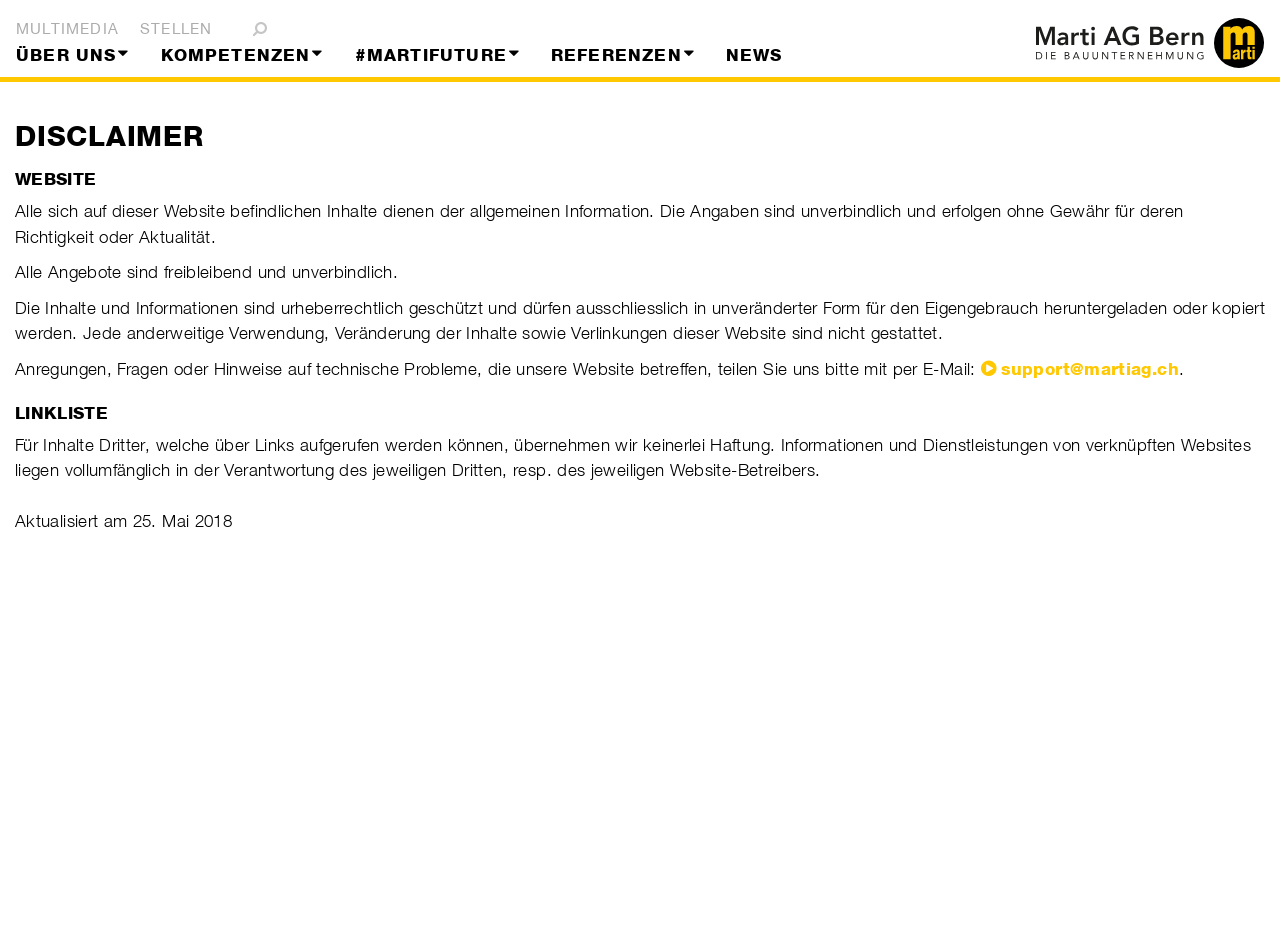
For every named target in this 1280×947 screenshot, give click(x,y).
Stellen (176, 28)
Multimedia (67, 28)
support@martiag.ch (1089, 369)
